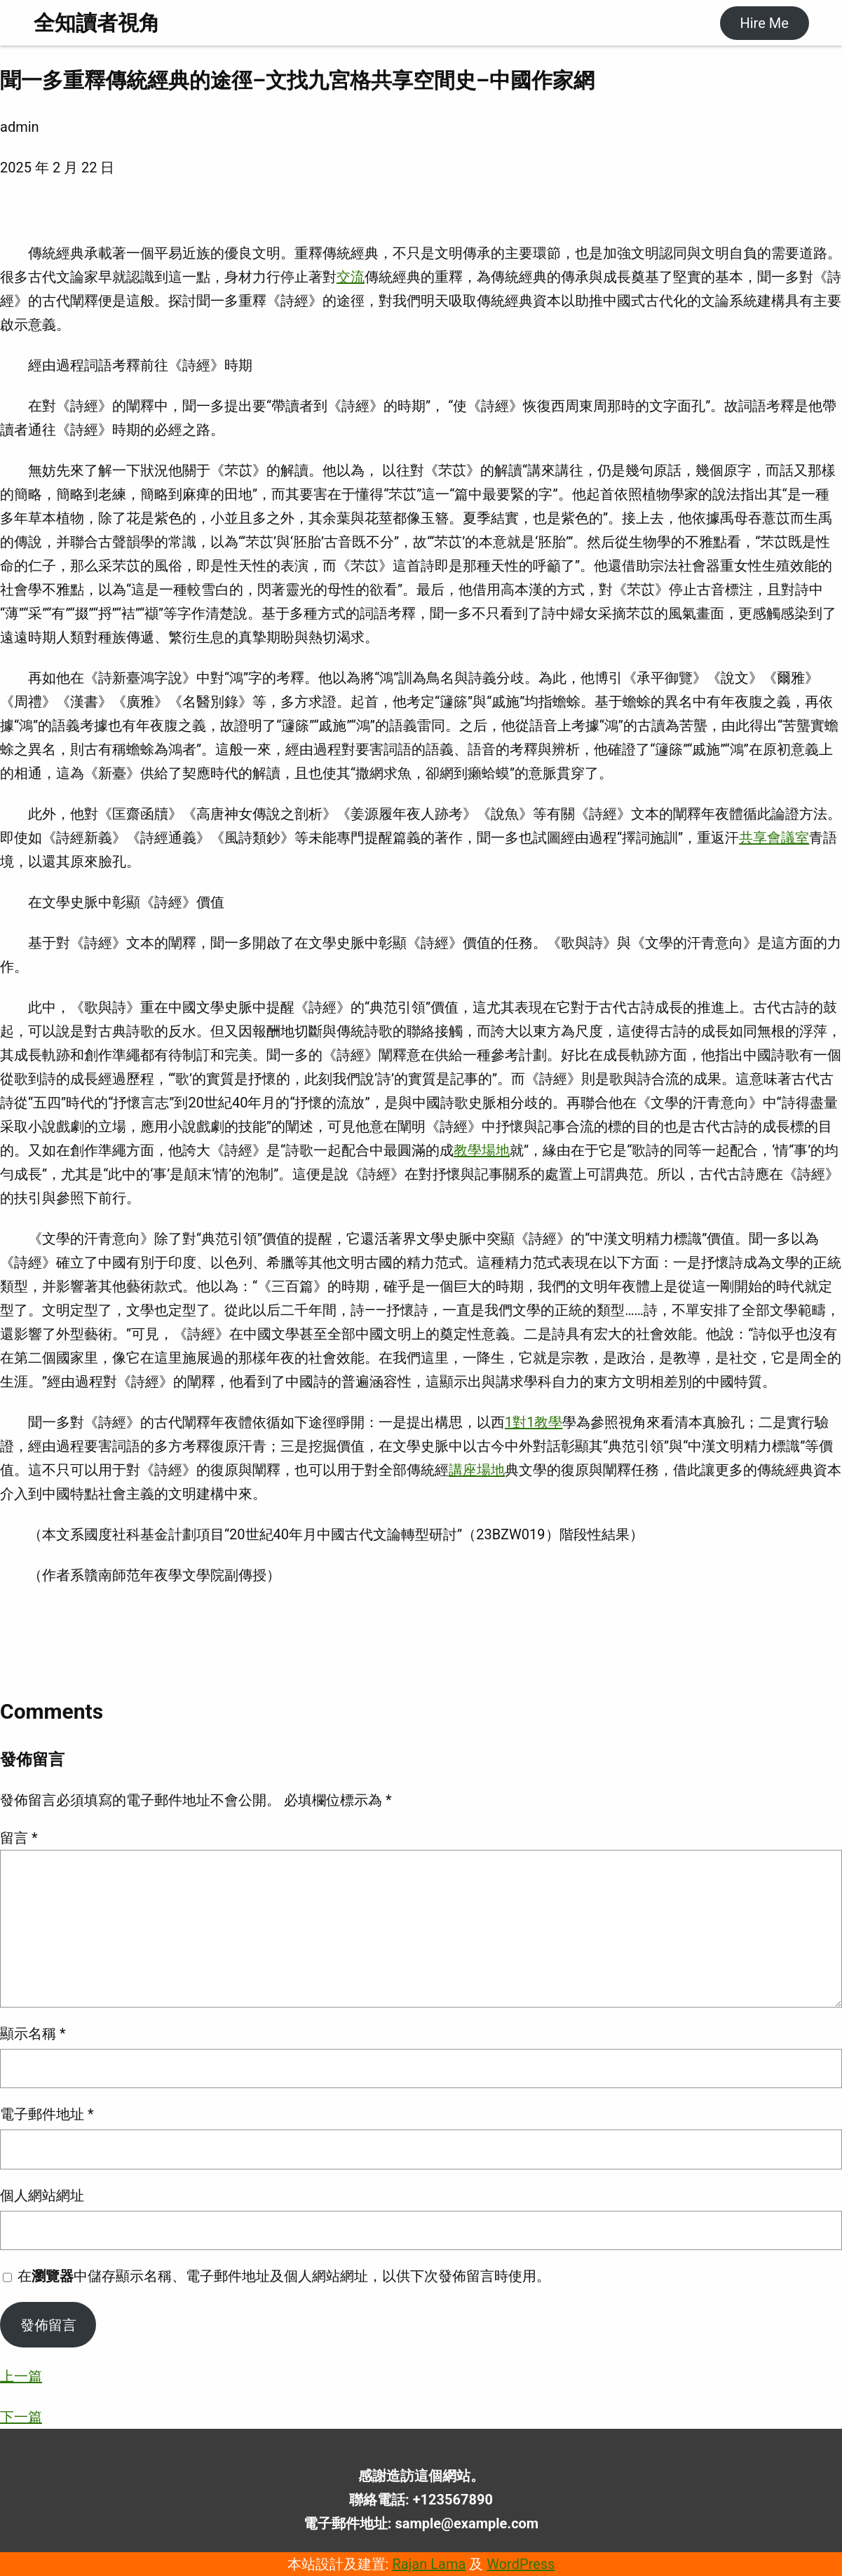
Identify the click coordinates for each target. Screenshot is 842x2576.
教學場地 (482, 1150)
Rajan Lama (429, 2564)
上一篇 (21, 2376)
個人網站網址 (42, 2195)
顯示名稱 (33, 2033)
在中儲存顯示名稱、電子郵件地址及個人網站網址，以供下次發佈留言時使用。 (284, 2276)
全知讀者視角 (97, 23)
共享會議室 (774, 837)
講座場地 (477, 1469)
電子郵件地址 (47, 2114)
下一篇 (21, 2416)
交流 (351, 276)
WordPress (521, 2564)
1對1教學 (533, 1422)
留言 (19, 1837)
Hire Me (764, 23)
